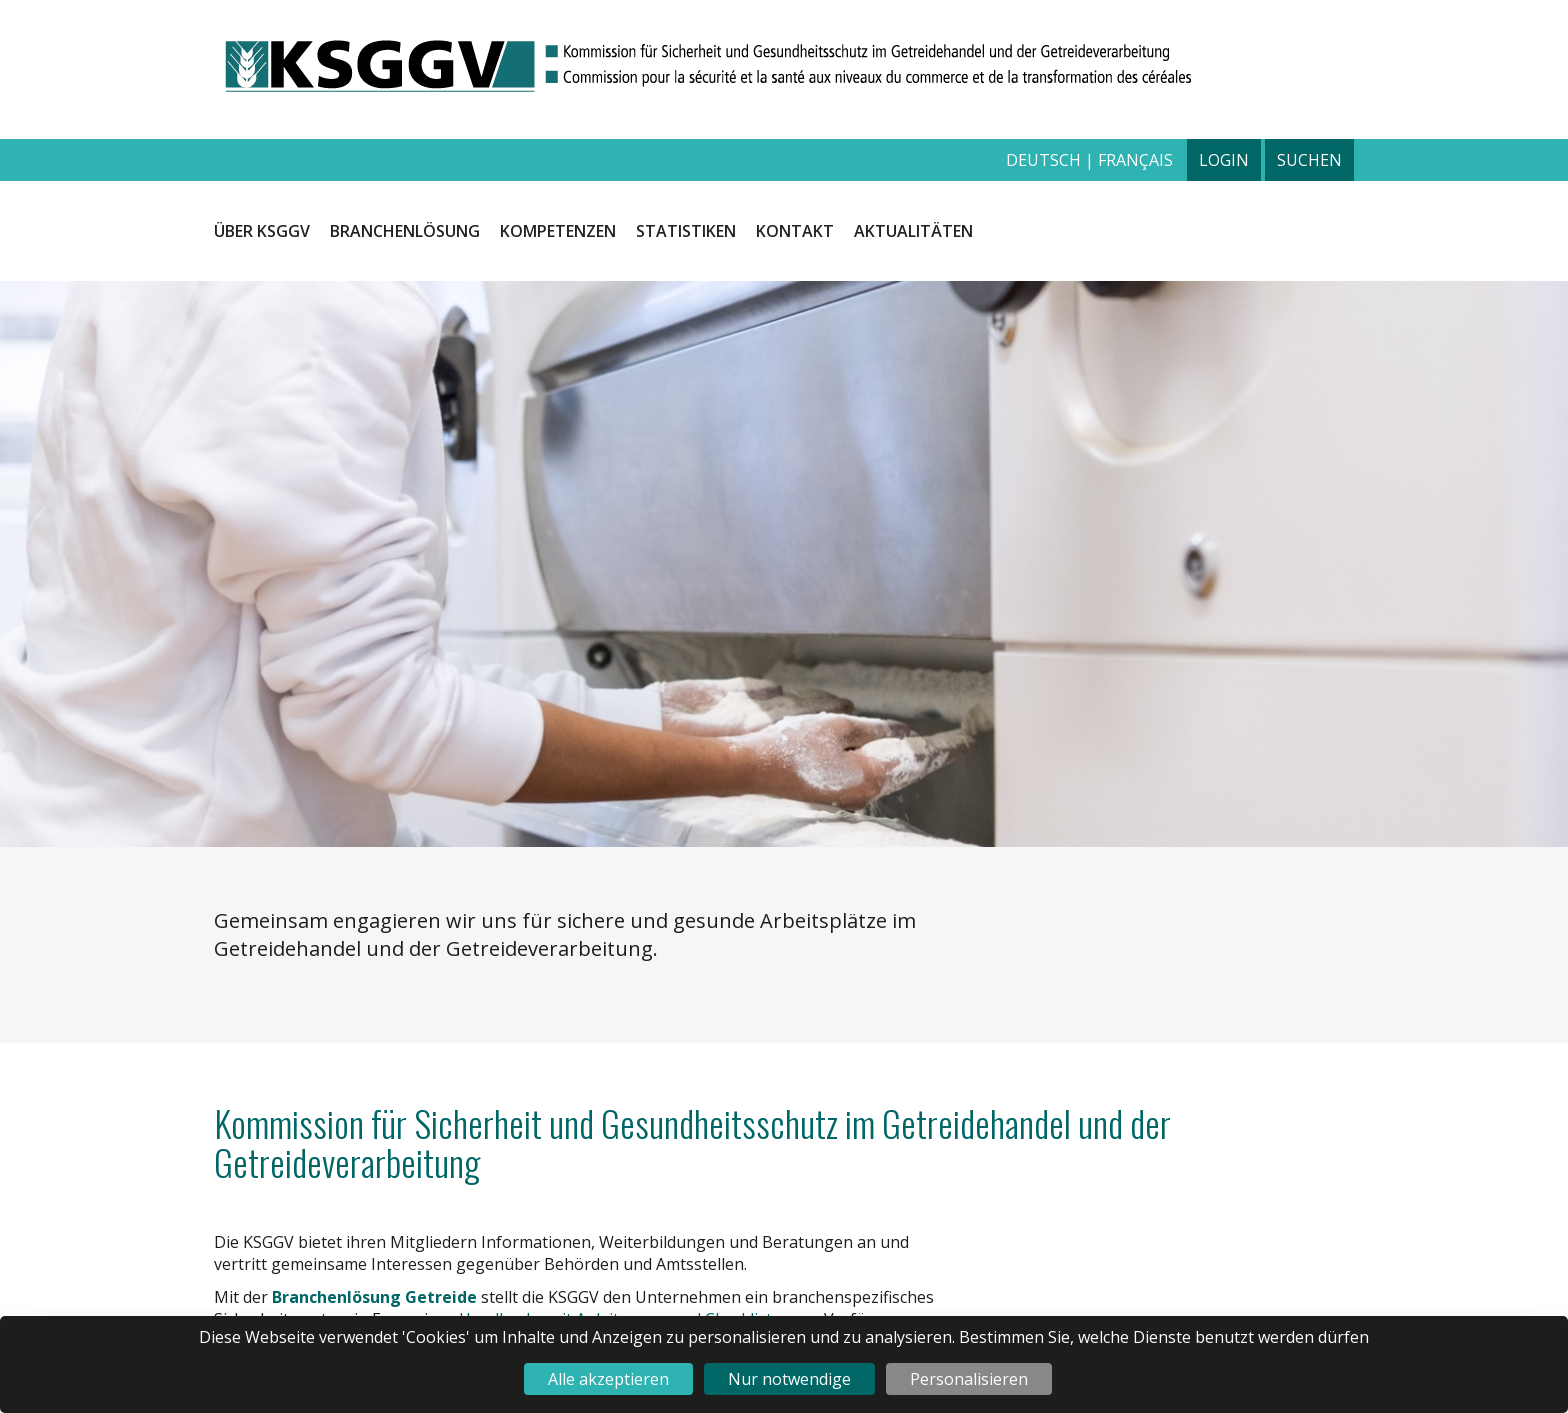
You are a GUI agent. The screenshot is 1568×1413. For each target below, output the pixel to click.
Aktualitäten (913, 231)
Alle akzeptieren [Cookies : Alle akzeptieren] (608, 1379)
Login (1224, 160)
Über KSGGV (262, 231)
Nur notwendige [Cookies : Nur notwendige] (789, 1379)
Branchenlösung (405, 231)
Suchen (1309, 160)
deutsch (1045, 160)
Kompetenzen (558, 231)
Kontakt (795, 231)
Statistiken (686, 231)
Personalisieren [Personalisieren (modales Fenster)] (969, 1379)
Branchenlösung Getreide (374, 1297)
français (1135, 160)
